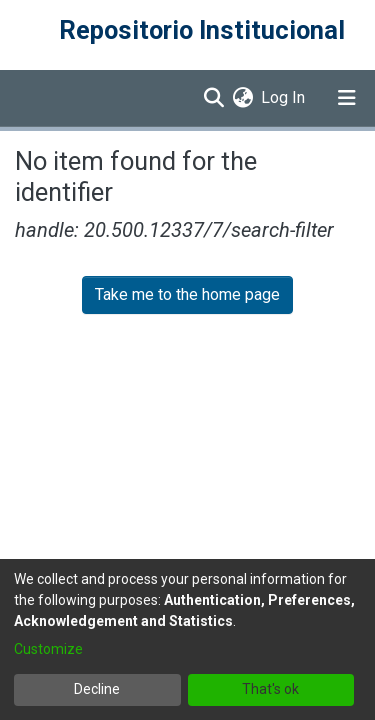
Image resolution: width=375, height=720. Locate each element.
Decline (97, 689)
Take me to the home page (187, 294)
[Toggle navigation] (347, 98)
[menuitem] (242, 98)
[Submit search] (213, 98)
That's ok (270, 689)
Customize (48, 649)
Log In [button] (284, 97)
